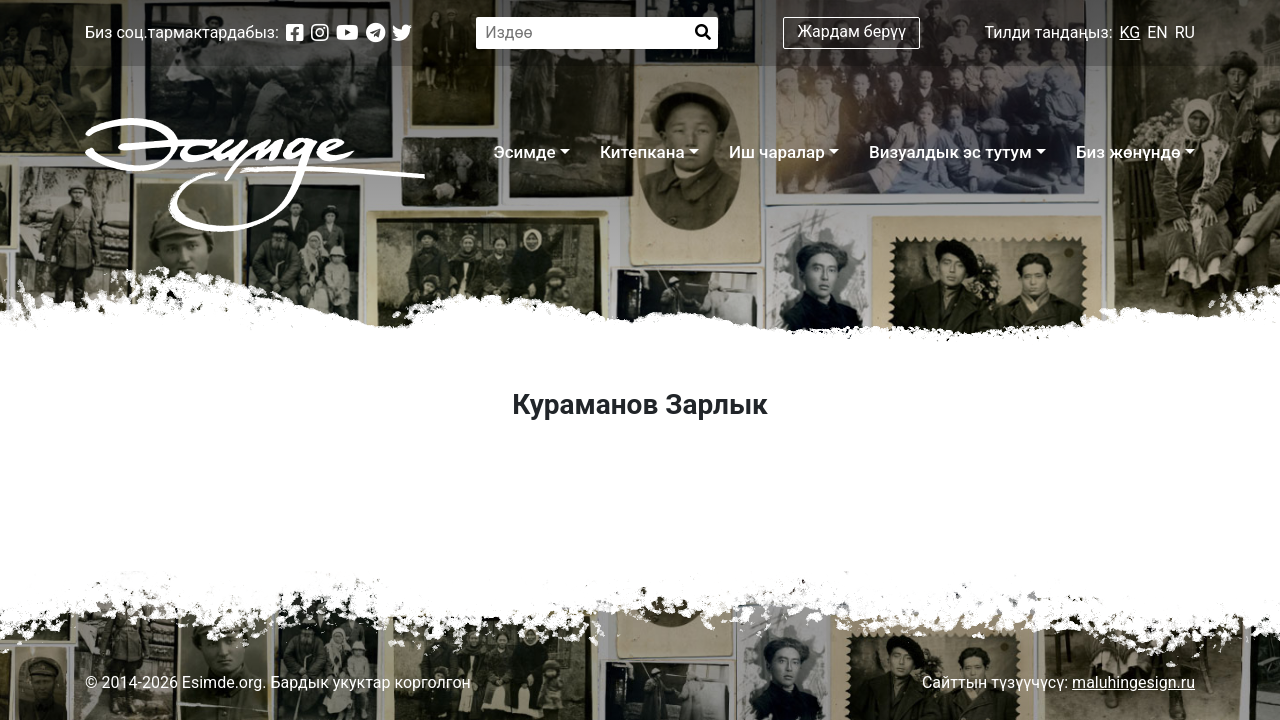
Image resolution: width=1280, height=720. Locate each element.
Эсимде (524, 152)
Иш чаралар (777, 152)
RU (1185, 32)
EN (1157, 32)
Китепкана (642, 152)
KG (1130, 32)
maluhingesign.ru (1133, 682)
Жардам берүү (852, 31)
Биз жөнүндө (1128, 152)
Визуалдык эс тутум (950, 152)
